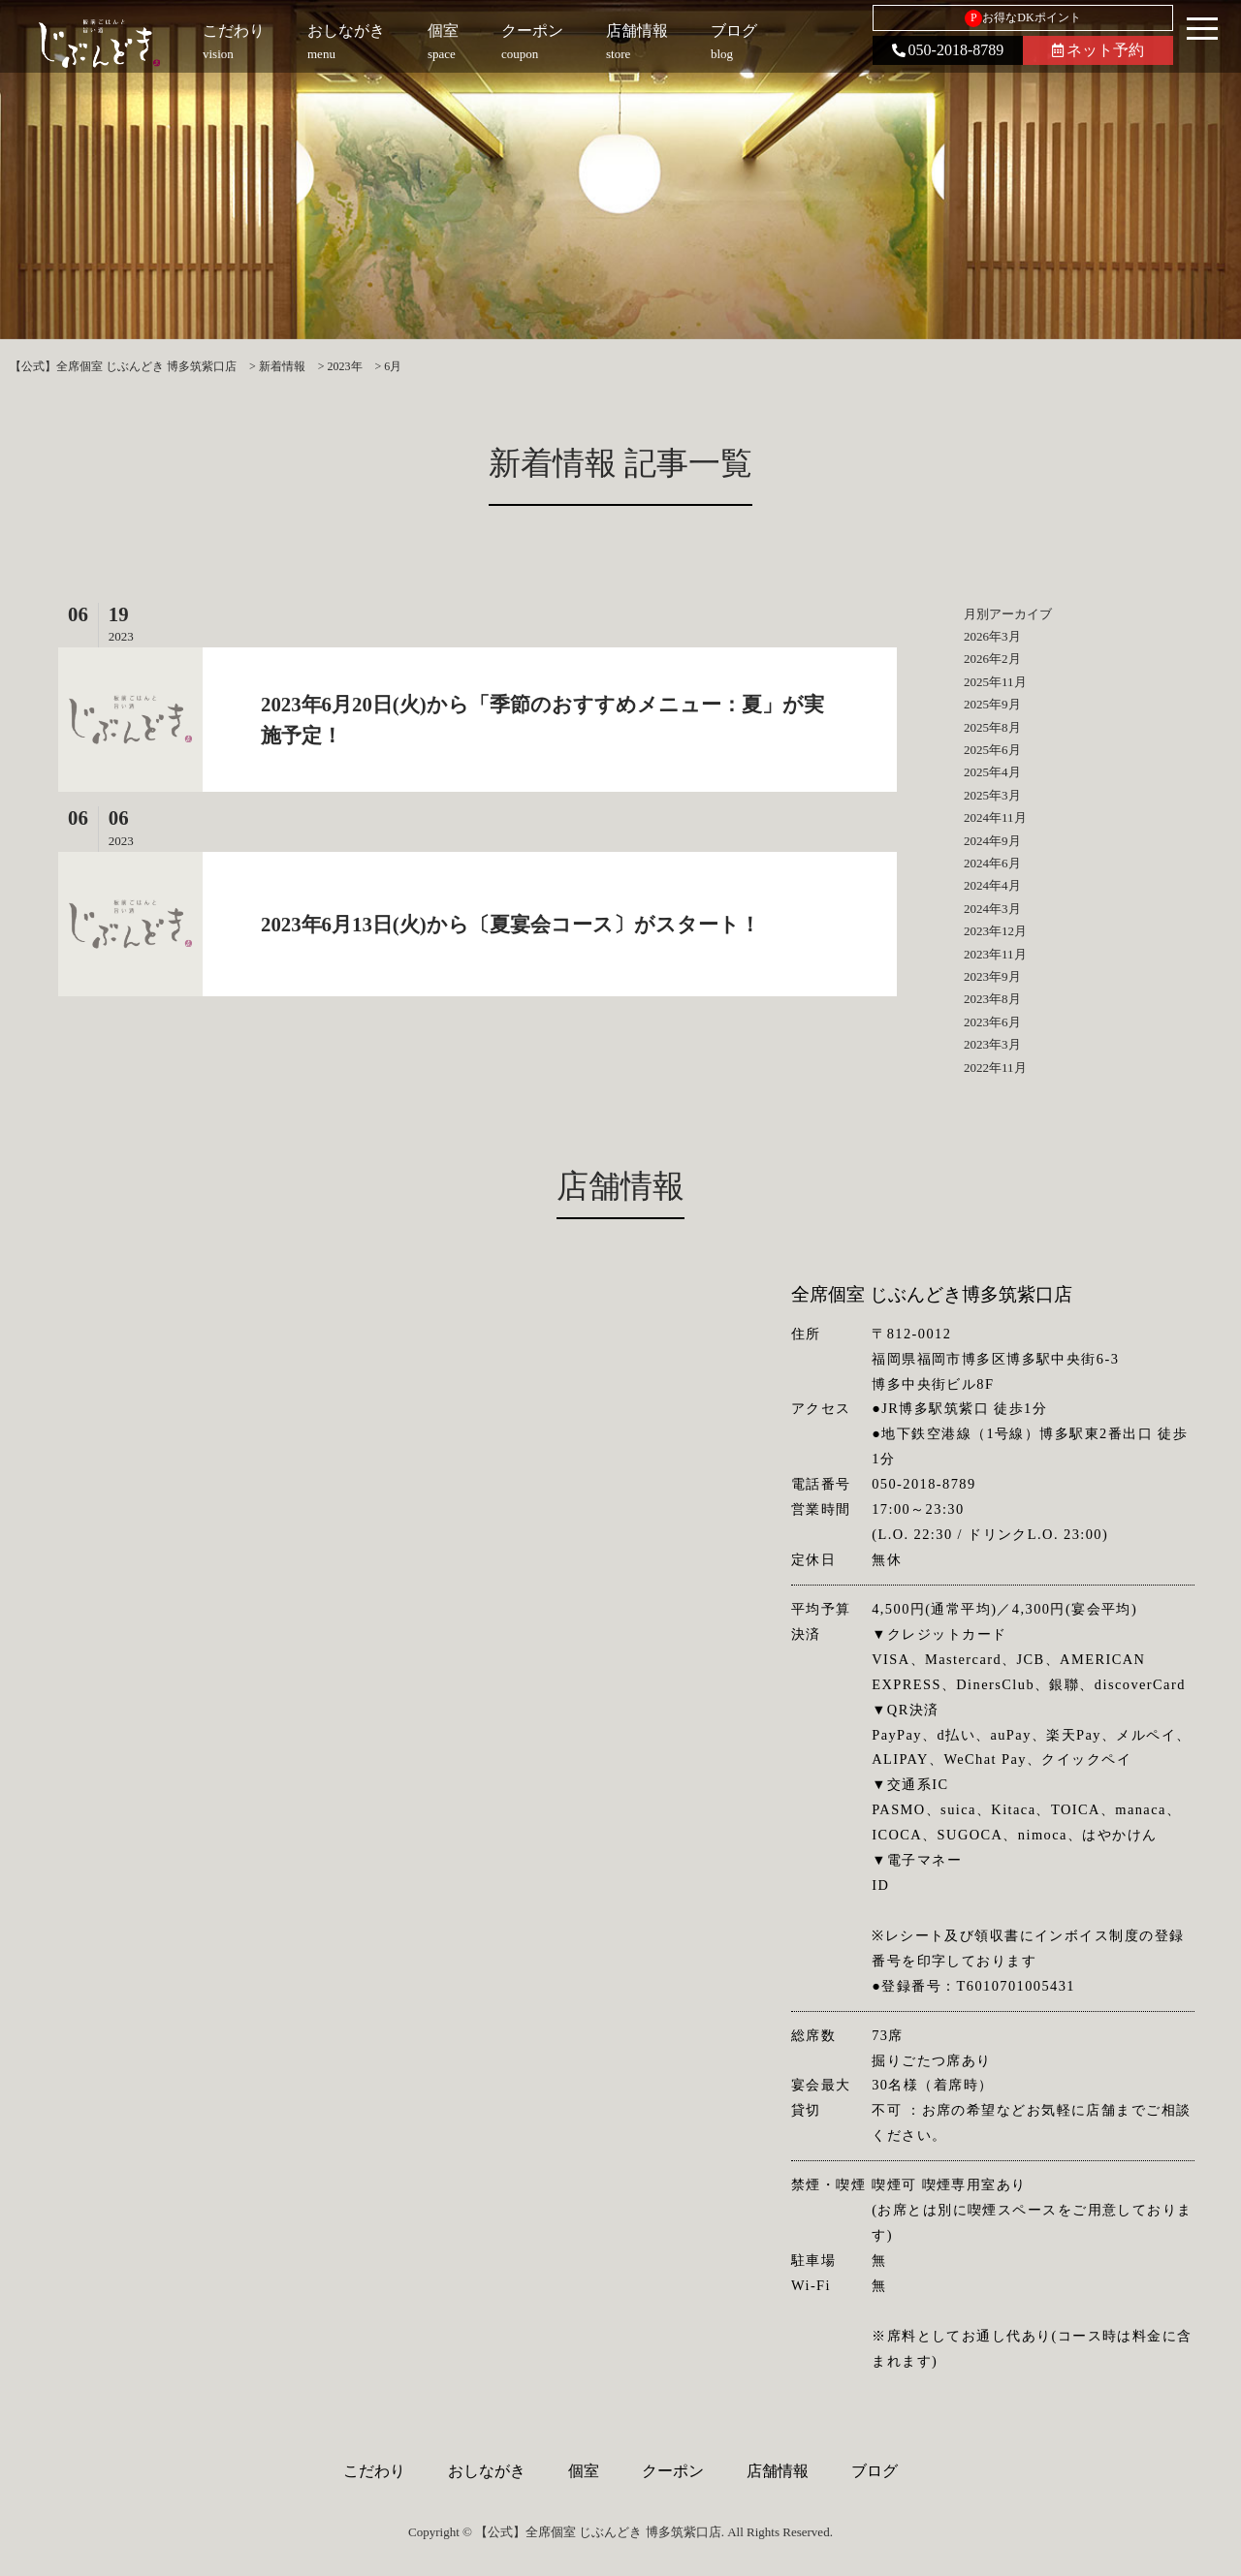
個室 (583, 2471)
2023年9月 (992, 976)
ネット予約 (1098, 50)
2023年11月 (995, 954)
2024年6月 (992, 863)
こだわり (374, 2471)
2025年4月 (992, 772)
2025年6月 (992, 749)
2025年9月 (992, 704)
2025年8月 (992, 727)
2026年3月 (992, 636)
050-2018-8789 (948, 50)
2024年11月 (995, 817)
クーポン (673, 2471)
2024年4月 (992, 885)
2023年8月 (992, 998)
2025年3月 (992, 795)
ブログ (874, 2471)
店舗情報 (778, 2471)
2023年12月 (995, 931)
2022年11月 (995, 1067)
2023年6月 (992, 1022)
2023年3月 (992, 1044)
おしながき (486, 2471)
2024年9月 (992, 840)
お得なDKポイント (1022, 18)
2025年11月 (995, 682)
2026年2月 (992, 658)
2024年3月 (992, 908)
